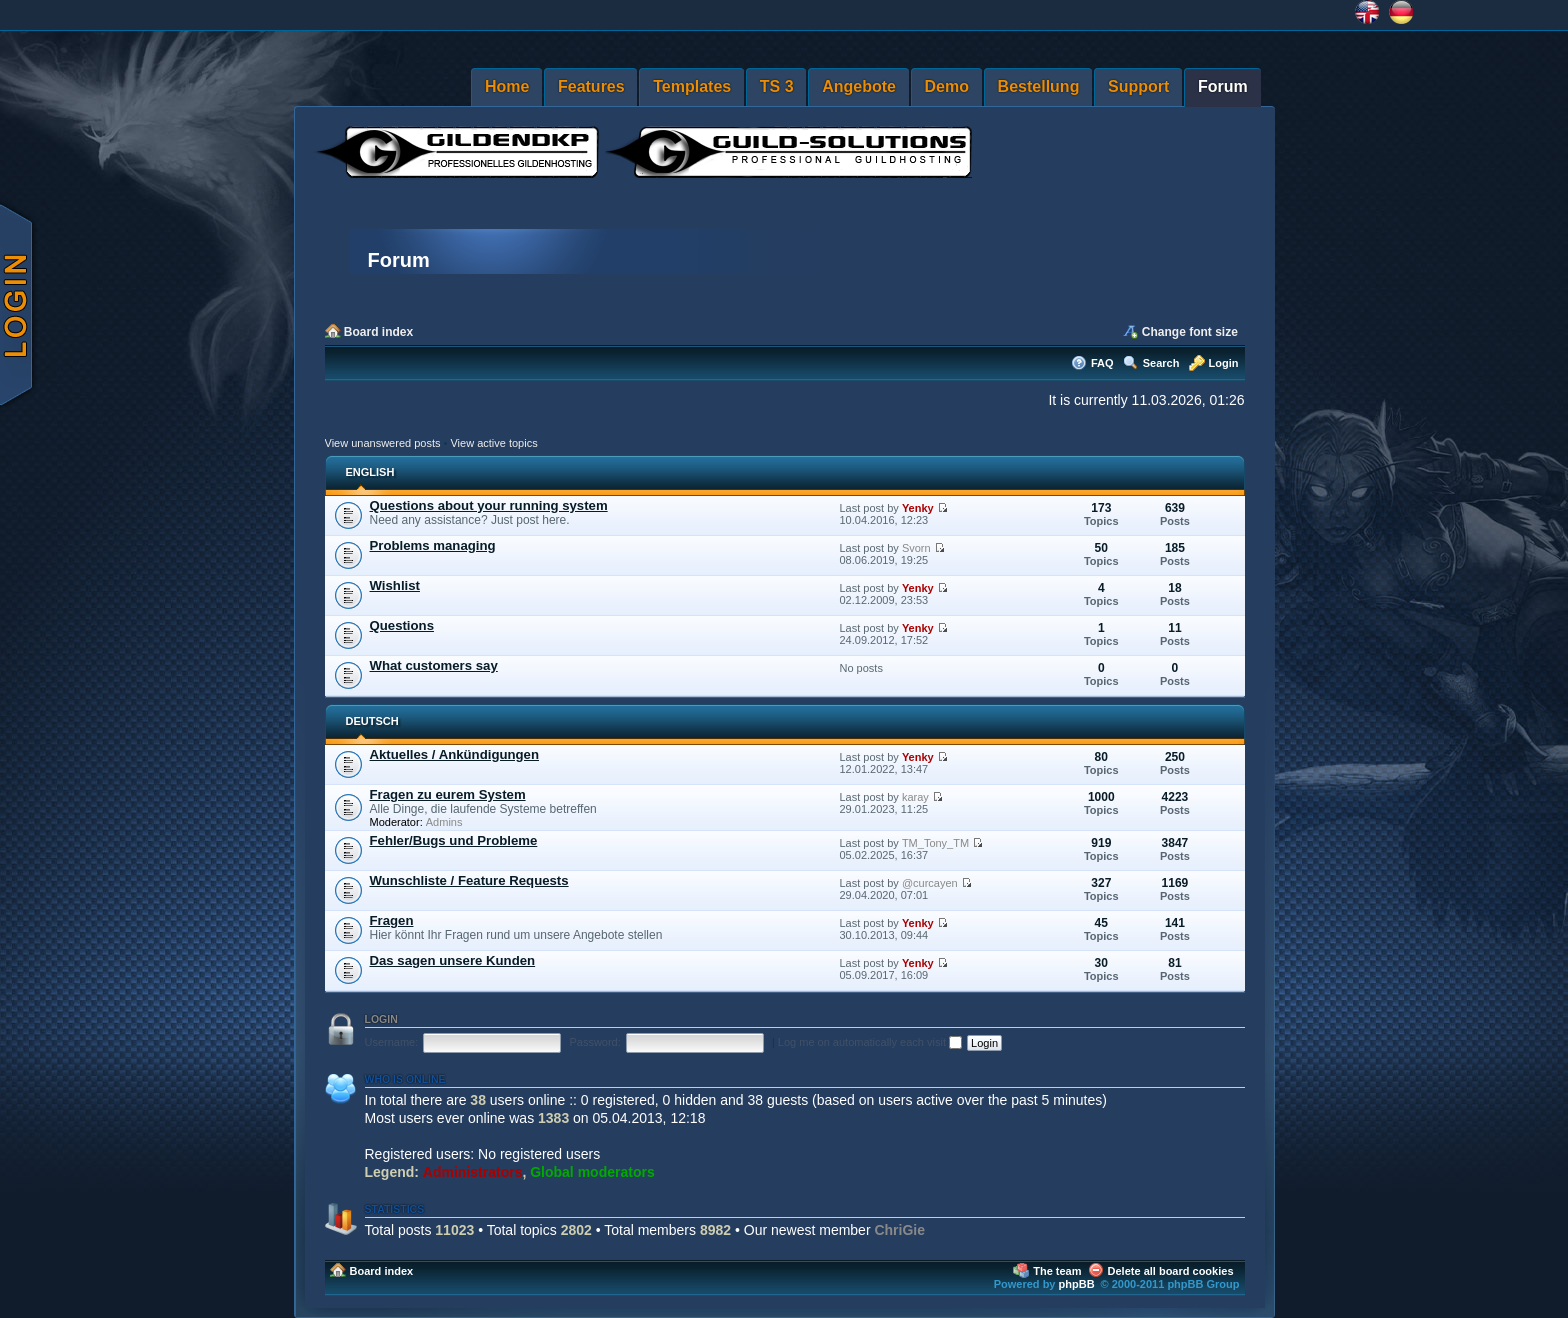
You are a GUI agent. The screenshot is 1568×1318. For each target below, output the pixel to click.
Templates (692, 86)
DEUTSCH (372, 721)
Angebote (859, 86)
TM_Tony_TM (935, 843)
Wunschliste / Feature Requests (469, 880)
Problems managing (433, 545)
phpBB (1077, 1284)
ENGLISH (370, 472)
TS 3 (777, 86)
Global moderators (592, 1172)
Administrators (473, 1172)
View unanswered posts (383, 443)
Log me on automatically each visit (870, 1042)
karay (915, 797)
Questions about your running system (489, 505)
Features (591, 86)
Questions (402, 625)
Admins (444, 822)
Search (1161, 363)
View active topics (493, 443)
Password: (594, 1042)
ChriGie (899, 1230)
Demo (947, 86)
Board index (378, 332)
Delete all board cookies (1171, 1271)
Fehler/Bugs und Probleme (454, 840)
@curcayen (930, 883)
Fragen (392, 920)
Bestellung (1039, 86)
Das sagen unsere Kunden (453, 960)
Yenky (918, 508)
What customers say (434, 665)
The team (1057, 1271)
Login (1224, 363)
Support (1138, 86)
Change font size (1190, 332)
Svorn (916, 548)
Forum (1223, 86)
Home (507, 86)
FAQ (1102, 363)
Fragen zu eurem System (448, 794)
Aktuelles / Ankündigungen (455, 754)
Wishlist (395, 585)
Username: (392, 1042)
